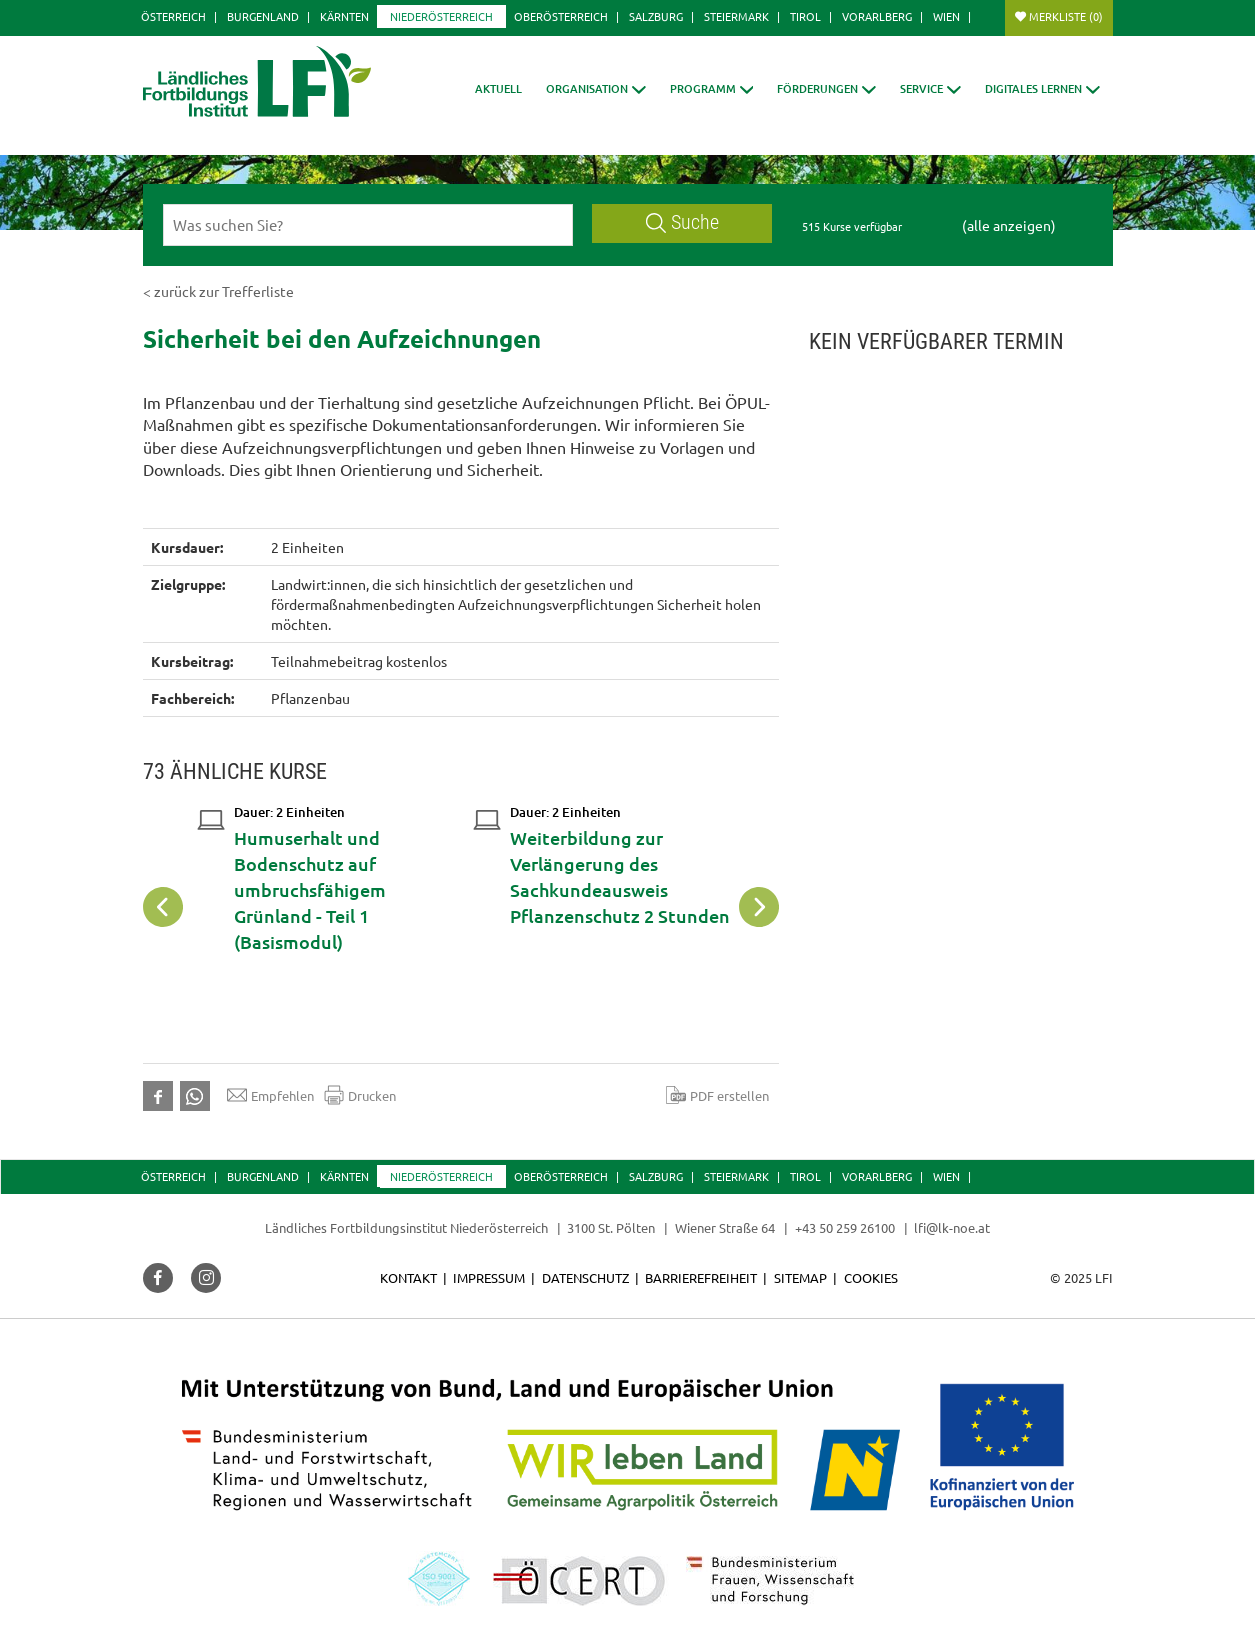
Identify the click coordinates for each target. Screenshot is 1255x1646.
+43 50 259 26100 (845, 1227)
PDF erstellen (717, 1095)
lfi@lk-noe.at (952, 1227)
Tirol (805, 16)
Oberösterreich (561, 16)
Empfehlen (270, 1095)
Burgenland (263, 16)
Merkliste (1066, 16)
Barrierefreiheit (701, 1277)
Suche (683, 222)
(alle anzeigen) (1009, 225)
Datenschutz (585, 1277)
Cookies (871, 1277)
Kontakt (408, 1277)
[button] (596, 88)
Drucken (360, 1095)
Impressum (489, 1277)
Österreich (173, 16)
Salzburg (656, 16)
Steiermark (736, 16)
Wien (946, 16)
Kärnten (344, 16)
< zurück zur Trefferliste (218, 291)
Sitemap (800, 1277)
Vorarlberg (877, 16)
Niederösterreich (441, 16)
